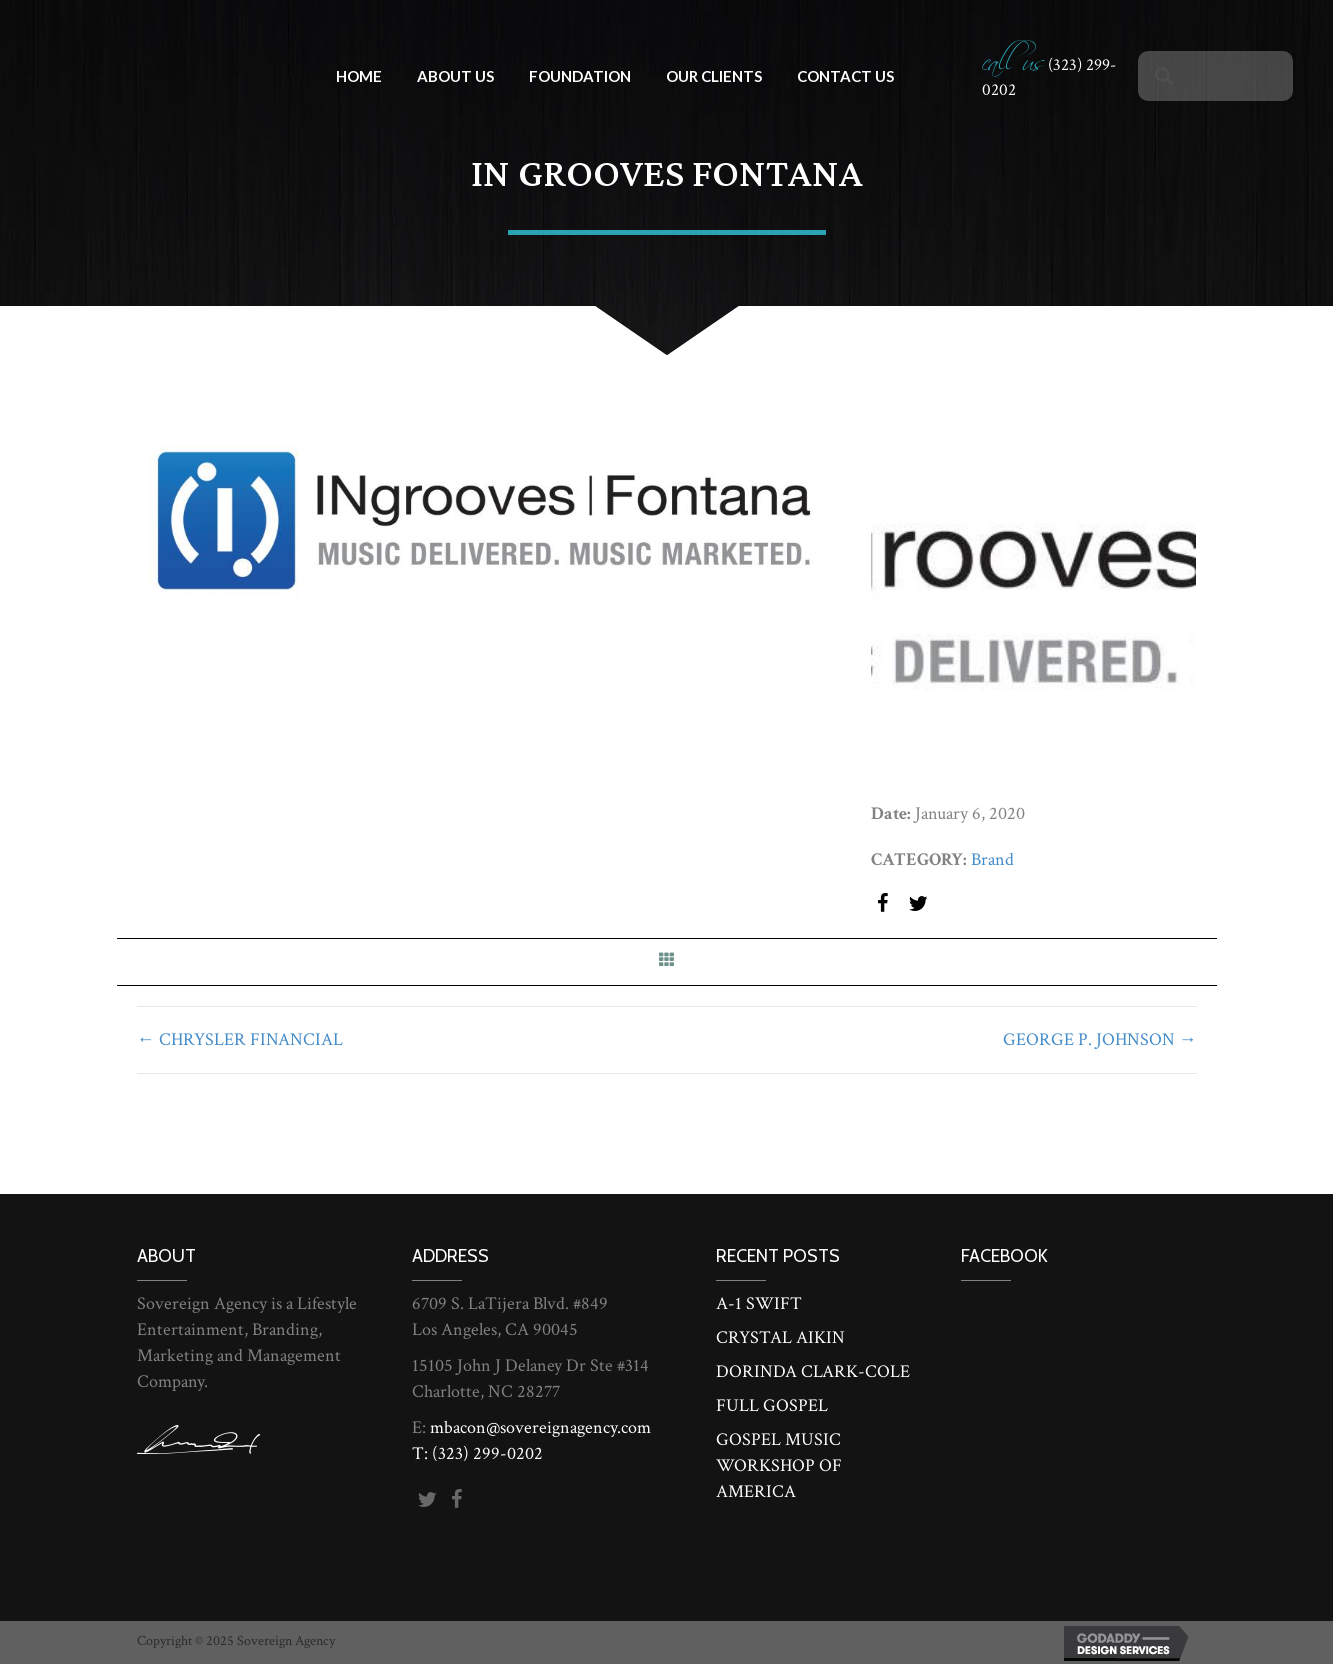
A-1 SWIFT (759, 1303)
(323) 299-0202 (487, 1453)
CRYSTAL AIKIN (780, 1337)
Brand (992, 859)
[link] (359, 73)
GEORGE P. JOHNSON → (1100, 1039)
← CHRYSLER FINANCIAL (240, 1039)
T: (422, 1453)
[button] (883, 905)
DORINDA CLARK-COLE (813, 1371)
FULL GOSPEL (772, 1405)
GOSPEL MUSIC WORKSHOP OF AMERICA (779, 1465)
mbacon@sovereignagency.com (540, 1427)
